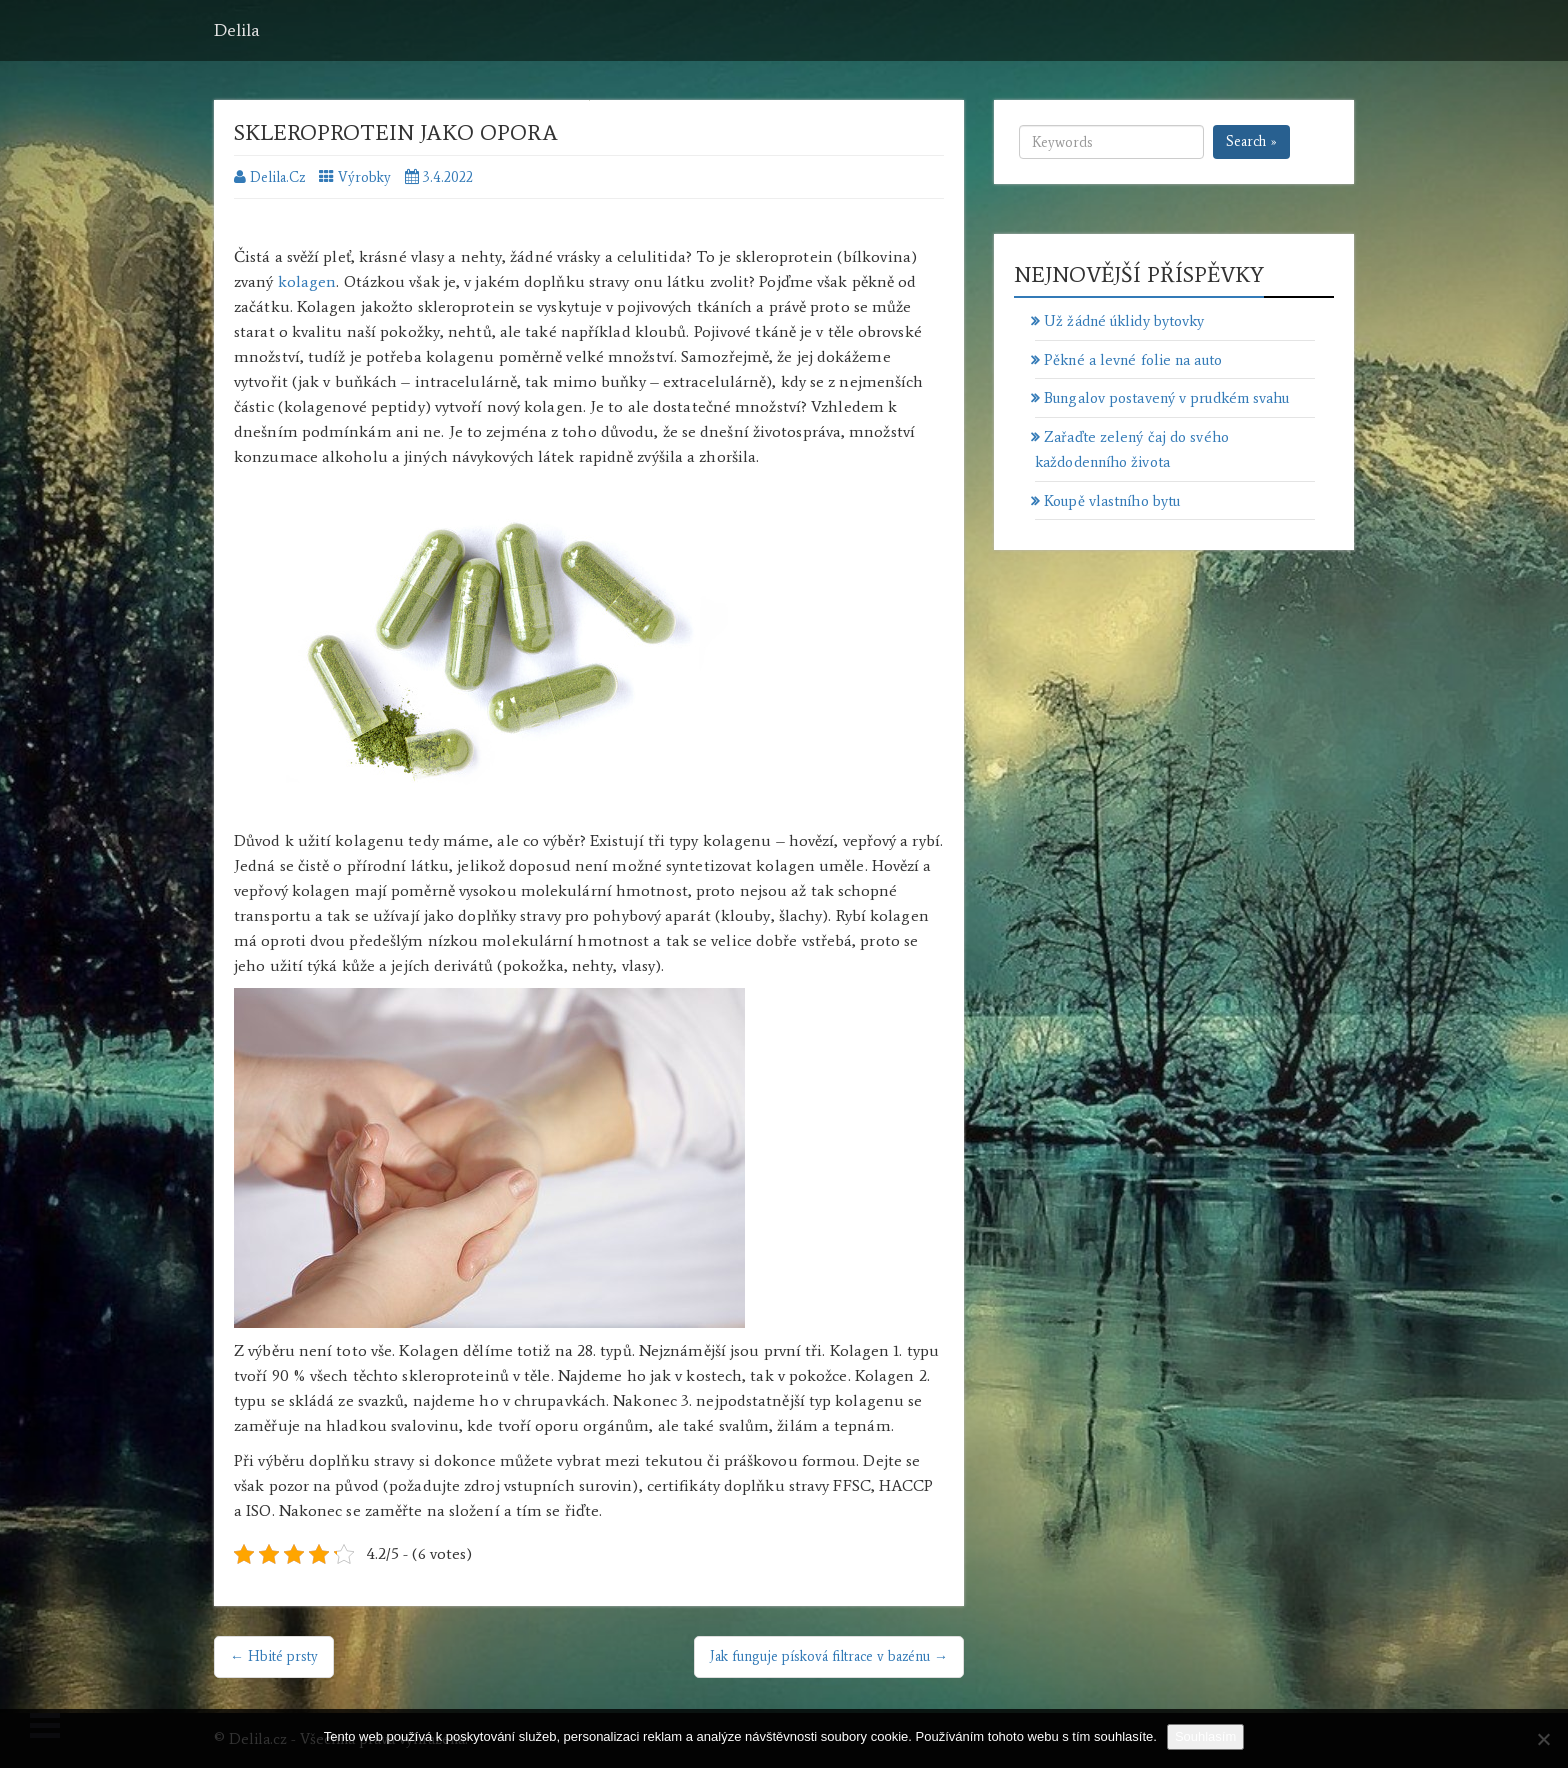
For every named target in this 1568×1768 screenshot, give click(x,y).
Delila (237, 30)
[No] (1543, 1739)
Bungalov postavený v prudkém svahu (1166, 398)
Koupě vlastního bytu (1112, 501)
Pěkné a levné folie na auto (1133, 360)
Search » (1251, 141)
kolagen (307, 281)
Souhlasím (1205, 1736)
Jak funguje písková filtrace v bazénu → (829, 1656)
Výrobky (364, 177)
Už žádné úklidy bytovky (1124, 321)
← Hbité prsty (274, 1656)
